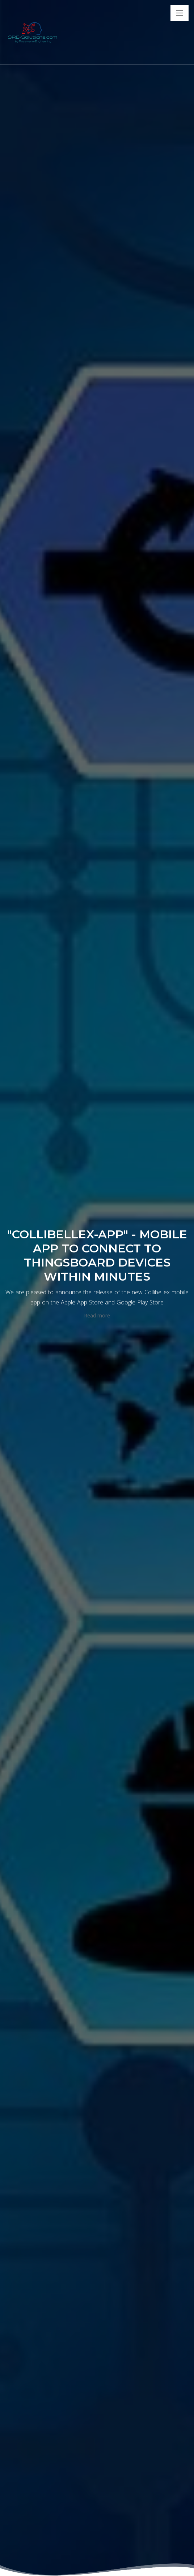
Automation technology (70, 430)
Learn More (29, 782)
